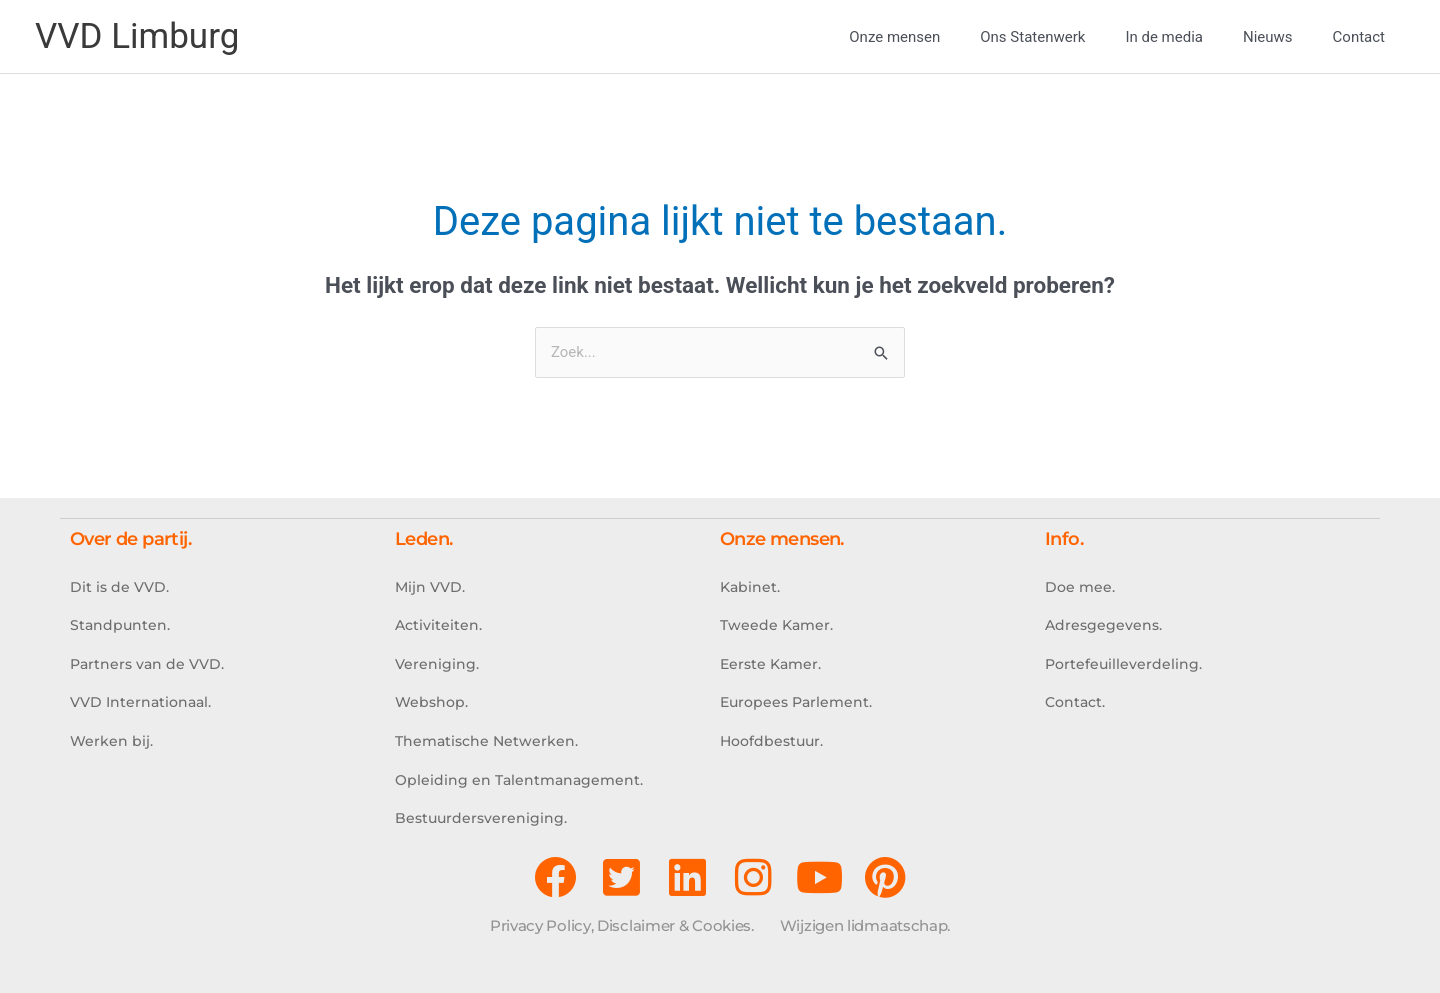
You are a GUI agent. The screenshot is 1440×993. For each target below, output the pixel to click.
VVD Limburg (137, 36)
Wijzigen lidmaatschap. (865, 925)
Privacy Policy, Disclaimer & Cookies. (622, 925)
